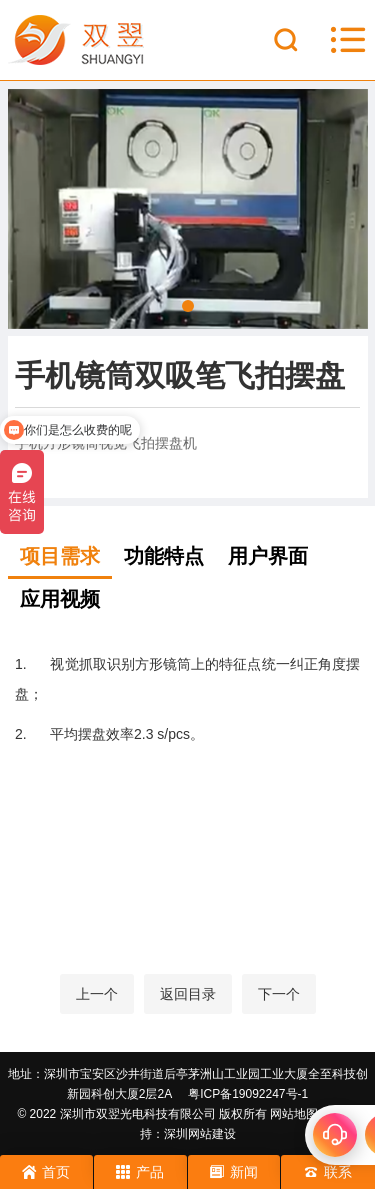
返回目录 (188, 994)
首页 (46, 1172)
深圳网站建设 (200, 1134)
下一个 (279, 994)
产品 (140, 1172)
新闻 (234, 1172)
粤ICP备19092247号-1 (248, 1094)
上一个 (97, 994)
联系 (328, 1172)
